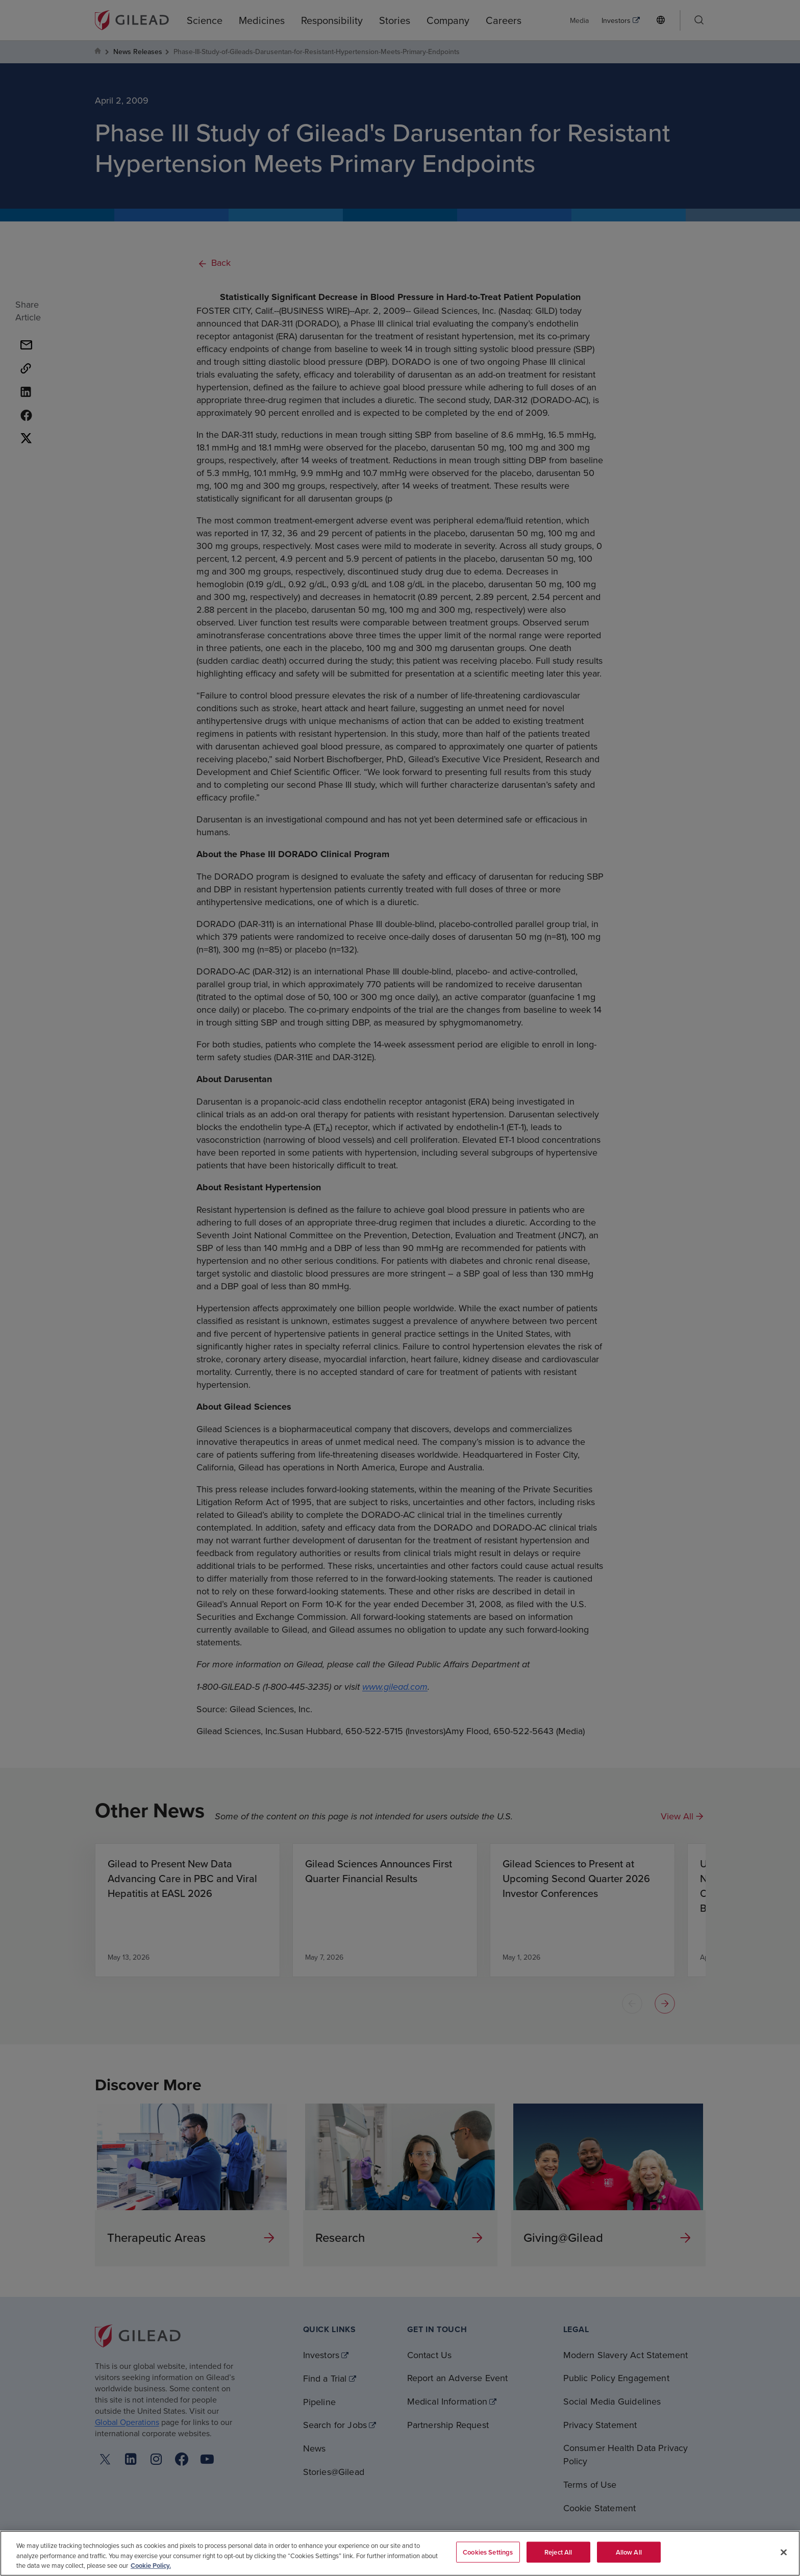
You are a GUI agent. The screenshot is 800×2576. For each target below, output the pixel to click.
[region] (400, 2553)
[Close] (783, 2552)
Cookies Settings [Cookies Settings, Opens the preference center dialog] (488, 2552)
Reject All (558, 2552)
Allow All (629, 2552)
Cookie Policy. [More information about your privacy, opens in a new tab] (151, 2565)
